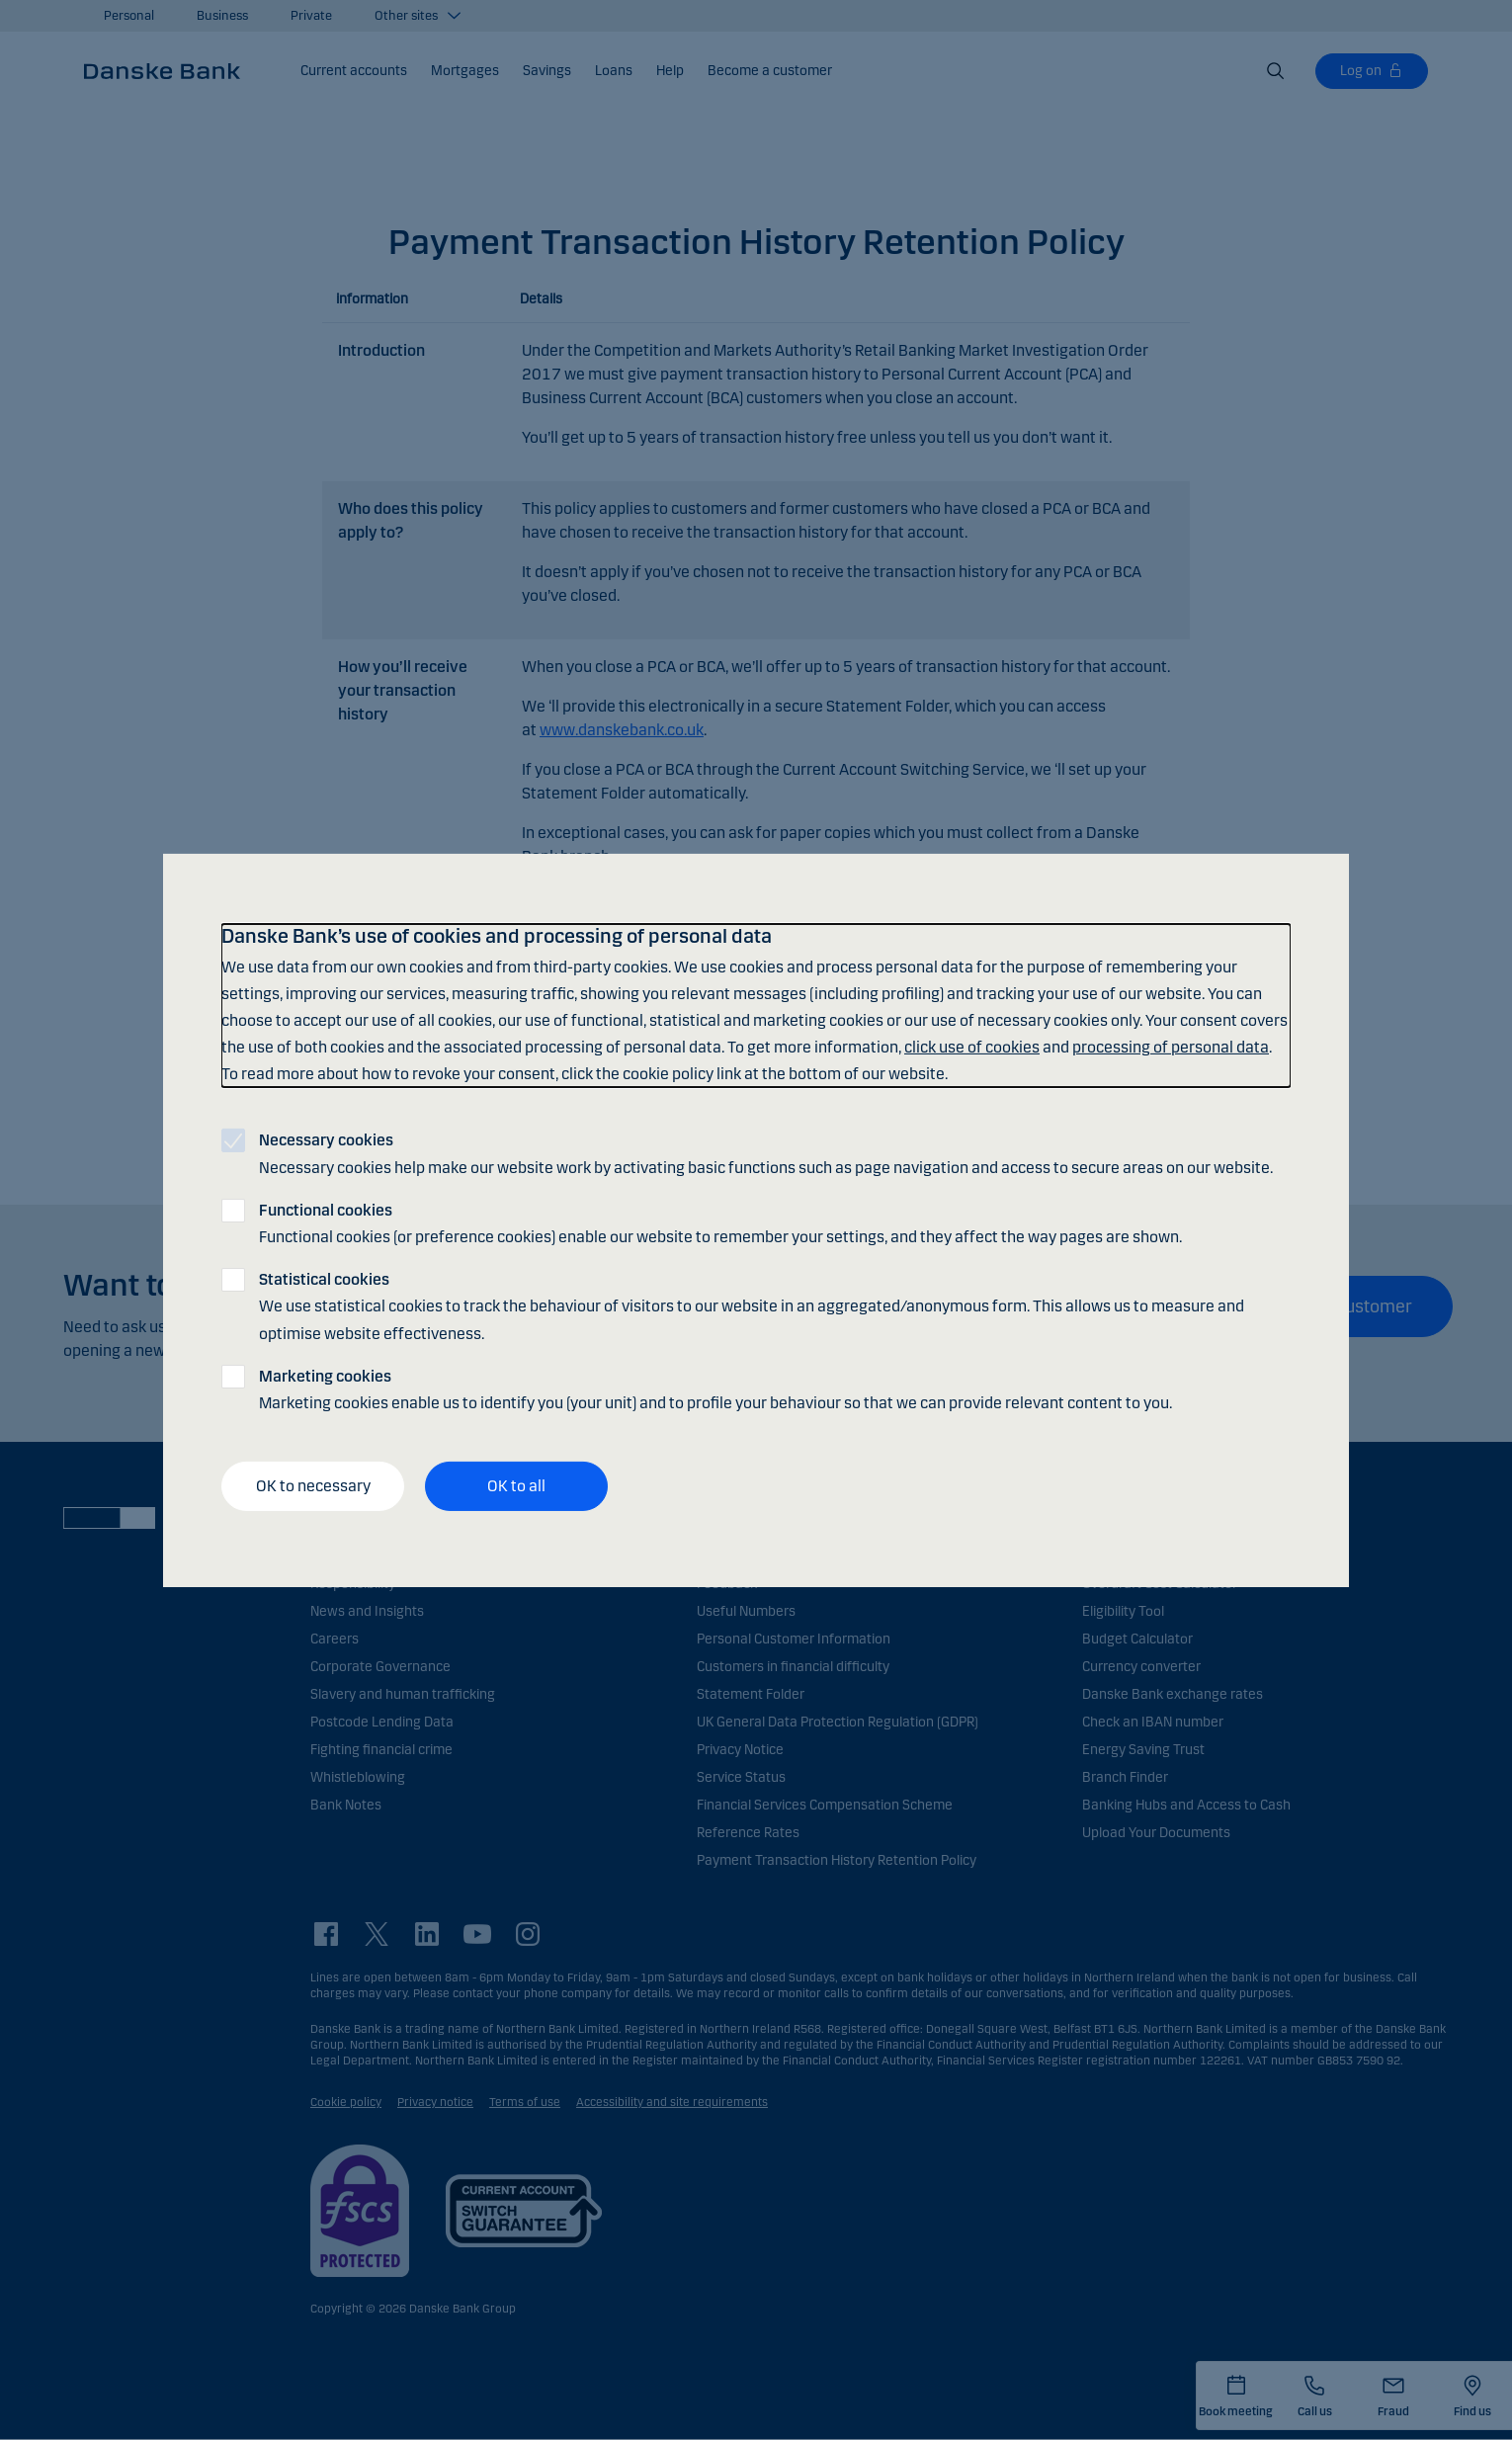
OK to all (516, 1485)
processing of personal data (1170, 1047)
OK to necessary (313, 1485)
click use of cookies (972, 1047)
